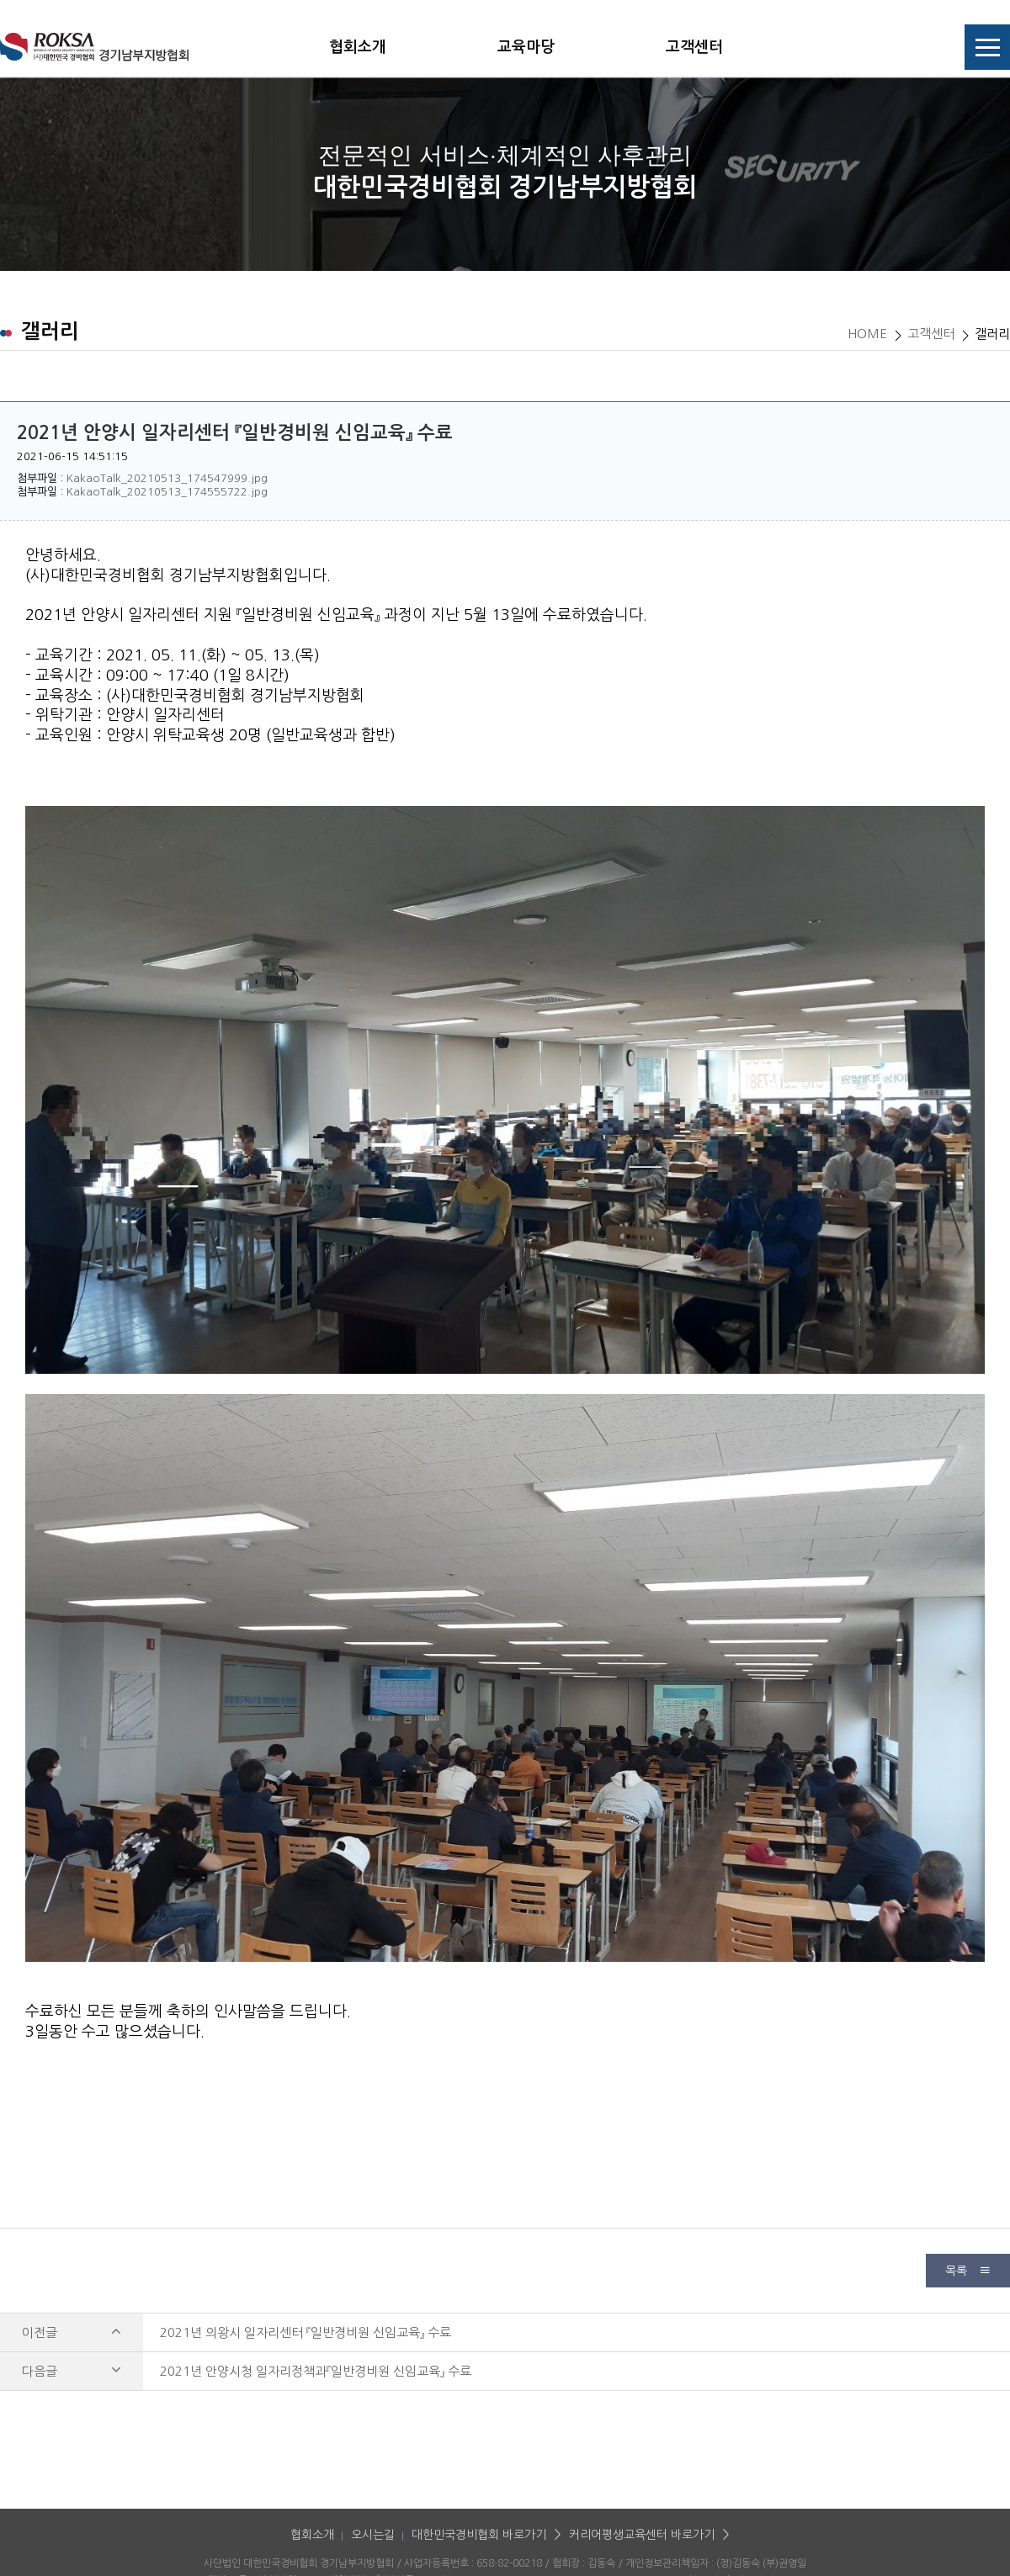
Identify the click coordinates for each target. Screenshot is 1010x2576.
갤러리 (992, 333)
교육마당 (526, 47)
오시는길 (373, 2535)
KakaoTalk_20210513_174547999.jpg (167, 478)
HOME (867, 333)
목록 (968, 2270)
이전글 (71, 2332)
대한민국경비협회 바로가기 (479, 2535)
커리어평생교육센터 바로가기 (642, 2535)
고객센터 (694, 47)
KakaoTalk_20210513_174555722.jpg (167, 491)
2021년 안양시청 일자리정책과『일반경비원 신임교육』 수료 (315, 2371)
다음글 (71, 2371)
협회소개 (357, 47)
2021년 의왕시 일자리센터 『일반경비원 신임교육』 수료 (305, 2332)
